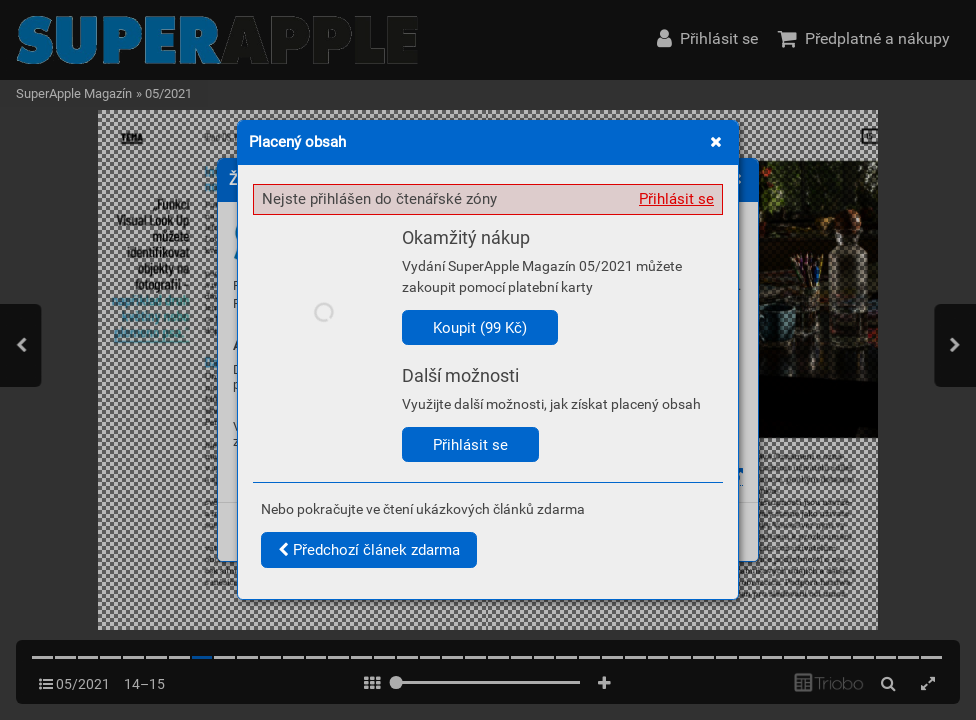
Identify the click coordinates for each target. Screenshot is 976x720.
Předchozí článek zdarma (369, 550)
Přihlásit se (676, 199)
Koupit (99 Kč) (480, 328)
